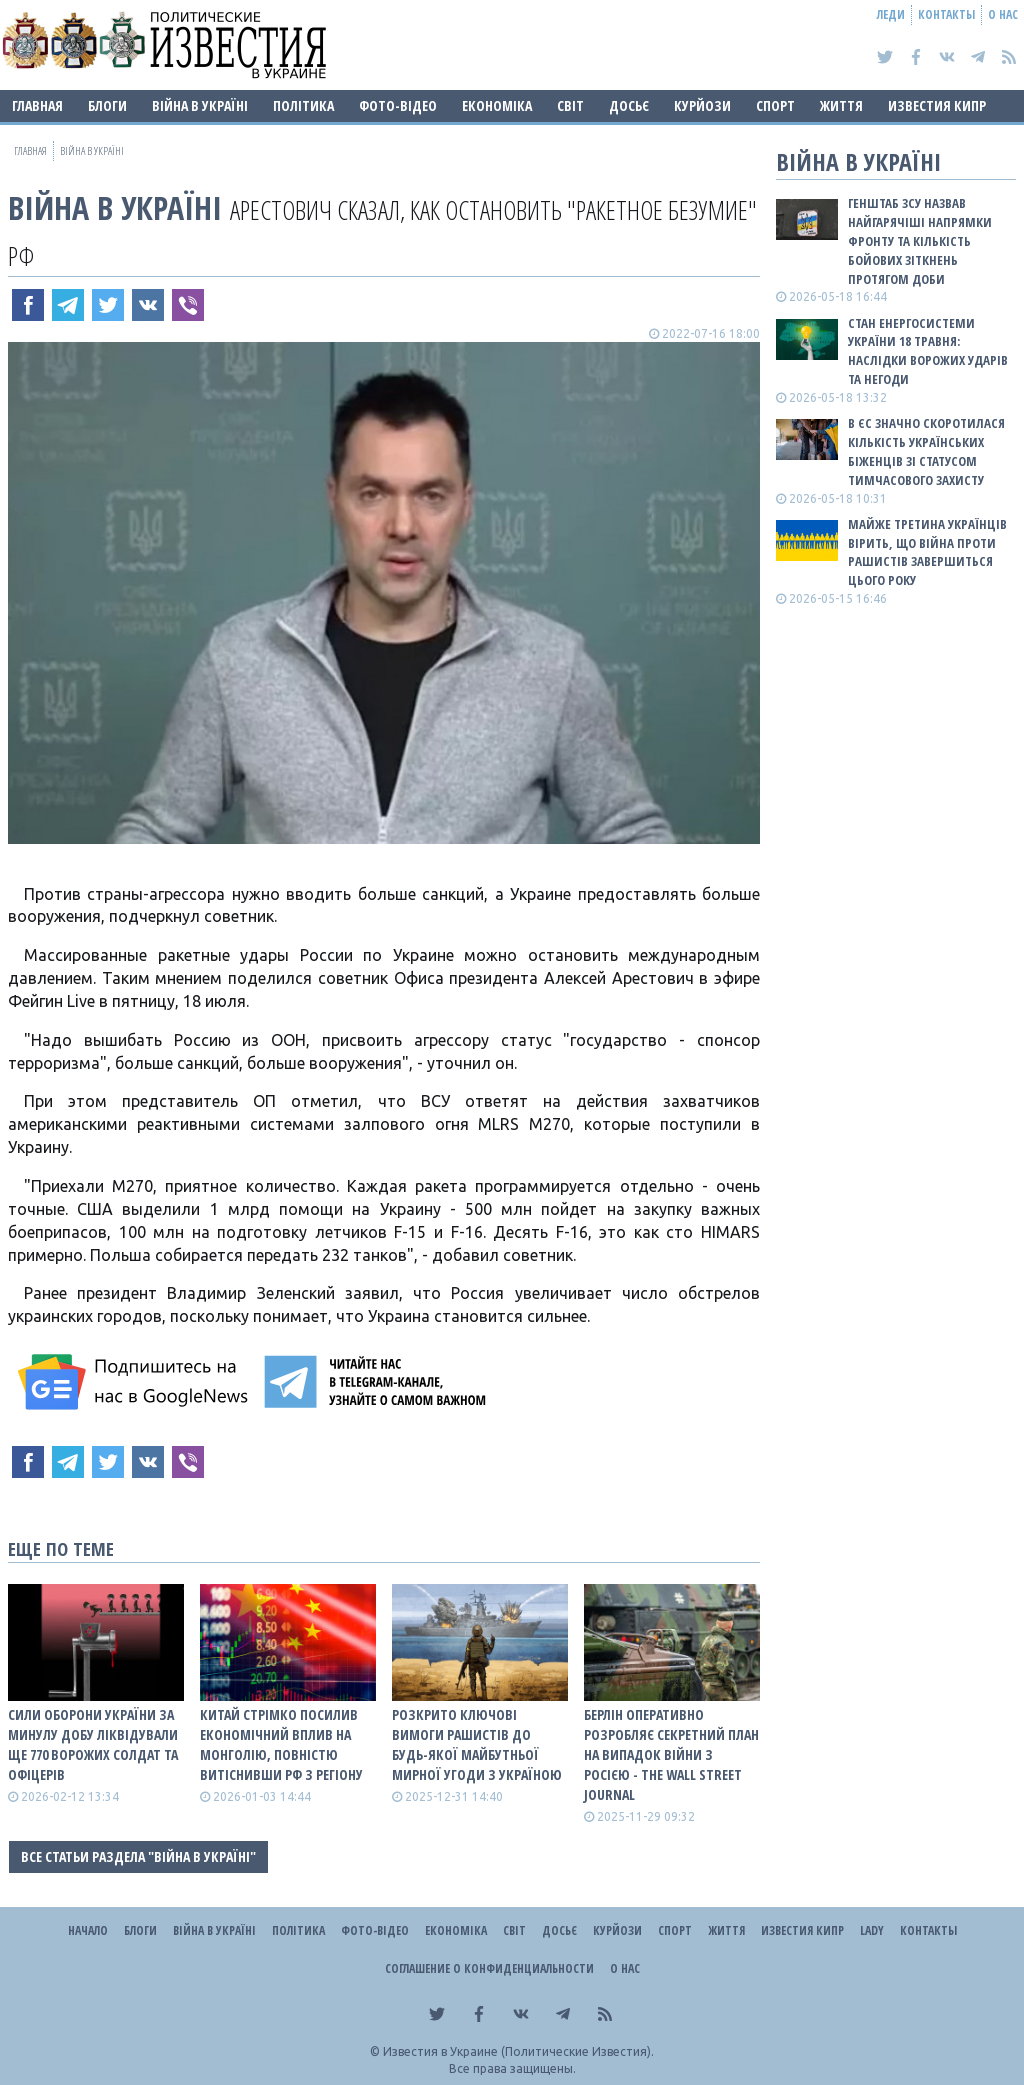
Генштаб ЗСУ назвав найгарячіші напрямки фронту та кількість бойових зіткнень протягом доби (920, 240)
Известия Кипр (937, 105)
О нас (1003, 14)
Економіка (497, 105)
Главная (37, 105)
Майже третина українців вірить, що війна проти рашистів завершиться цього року (927, 552)
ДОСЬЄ (629, 105)
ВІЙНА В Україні (200, 105)
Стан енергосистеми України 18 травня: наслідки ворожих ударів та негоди (928, 351)
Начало (88, 1930)
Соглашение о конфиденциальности (489, 1968)
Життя (841, 105)
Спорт (775, 105)
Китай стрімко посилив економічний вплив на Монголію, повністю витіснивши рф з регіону (281, 1744)
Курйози (702, 105)
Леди (891, 14)
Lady (872, 1930)
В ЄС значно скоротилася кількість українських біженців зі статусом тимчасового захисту (926, 451)
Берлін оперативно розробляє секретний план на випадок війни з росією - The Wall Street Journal (671, 1754)
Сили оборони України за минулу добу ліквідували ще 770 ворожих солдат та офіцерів (93, 1744)
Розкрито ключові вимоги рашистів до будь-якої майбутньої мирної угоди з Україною (477, 1744)
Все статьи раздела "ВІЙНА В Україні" (138, 1856)
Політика (303, 105)
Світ (570, 105)
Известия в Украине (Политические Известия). (518, 2051)
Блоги (107, 105)
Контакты (946, 14)
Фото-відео (398, 105)
